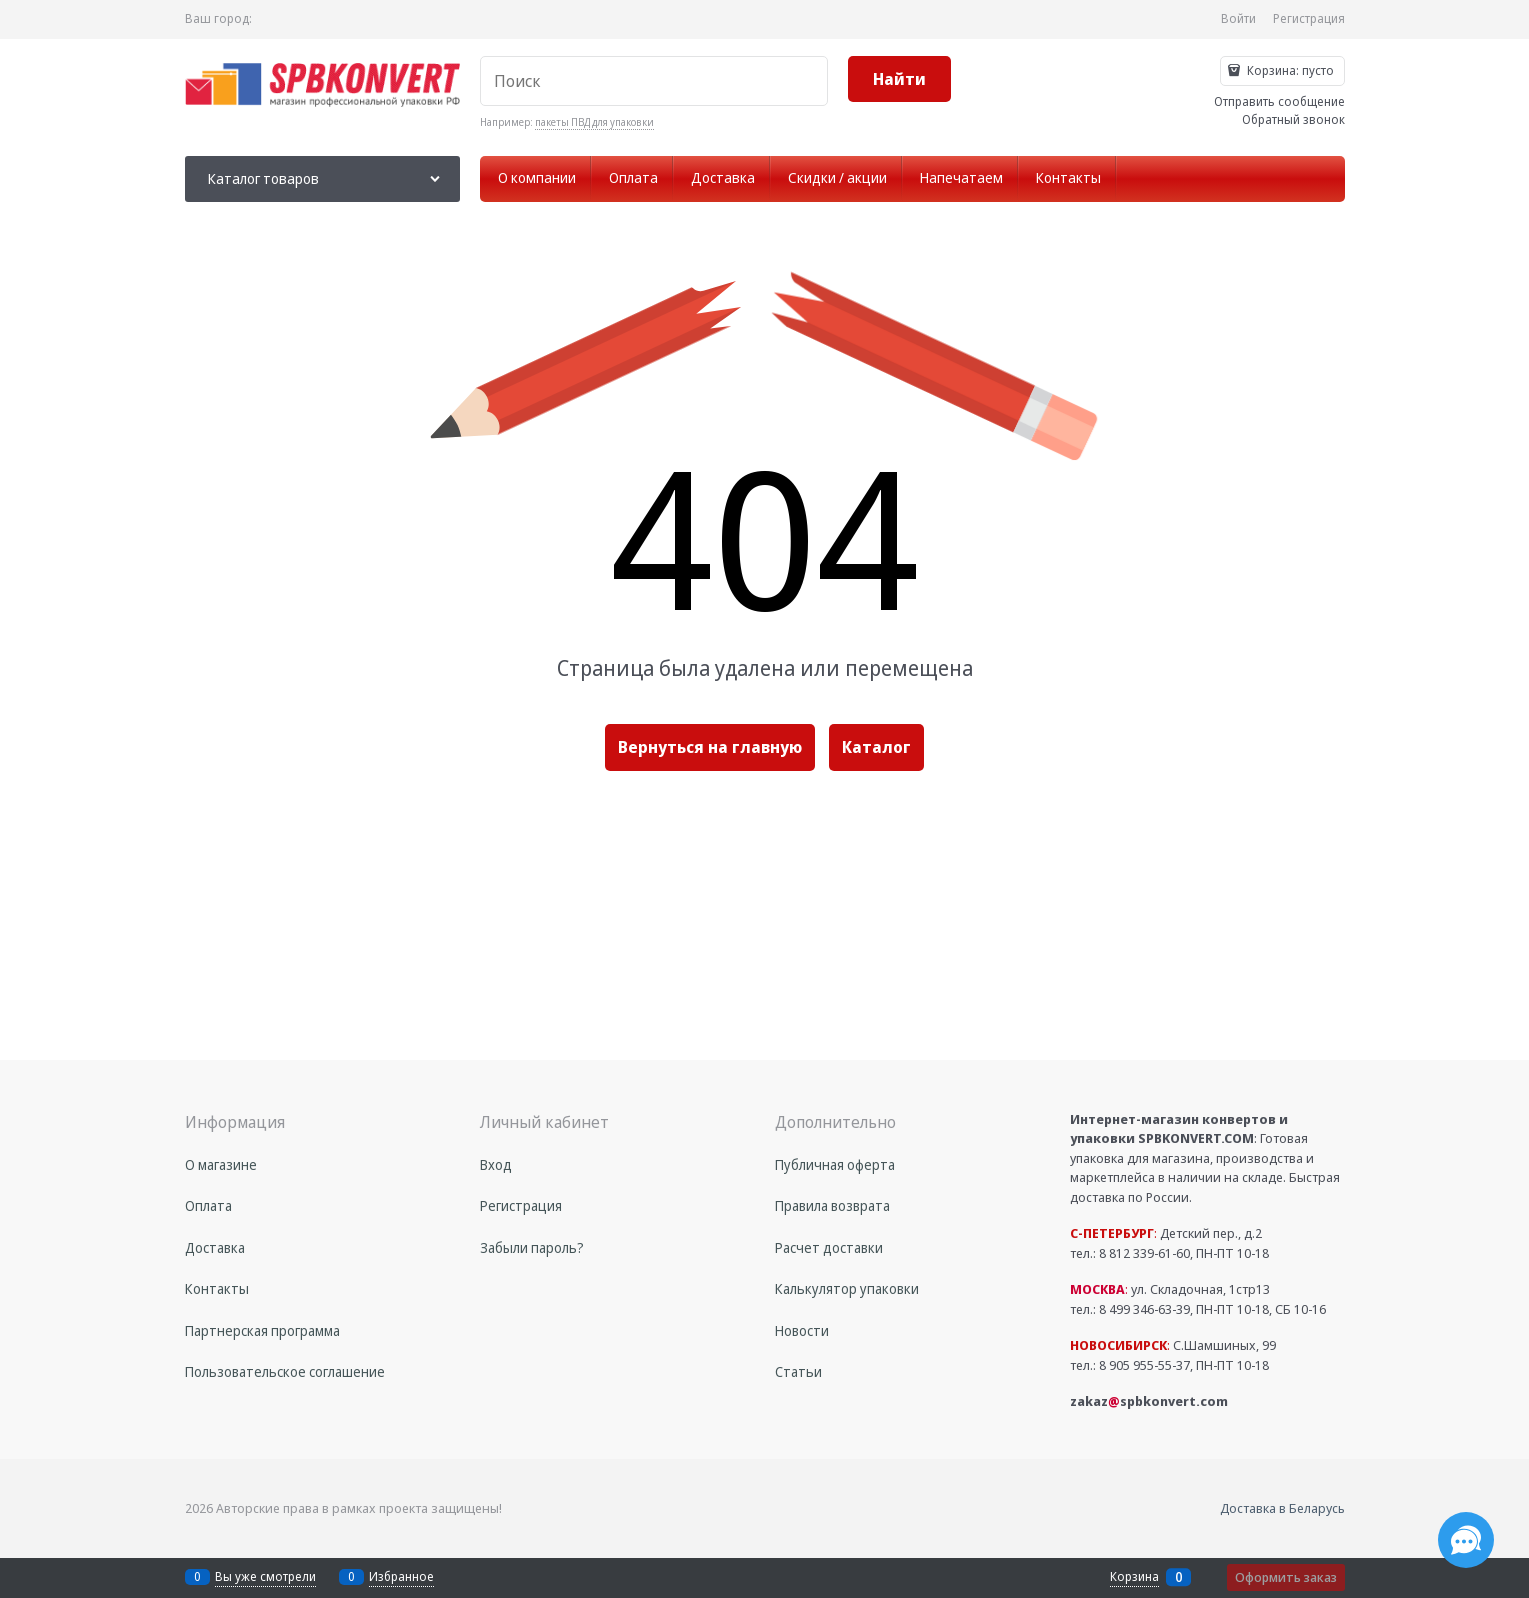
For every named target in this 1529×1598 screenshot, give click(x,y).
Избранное (401, 1576)
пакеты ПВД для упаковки (594, 122)
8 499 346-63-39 (1144, 1309)
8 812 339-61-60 (1144, 1253)
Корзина (1134, 1577)
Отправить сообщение (1279, 101)
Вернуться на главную (710, 747)
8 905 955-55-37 (1144, 1365)
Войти (1238, 18)
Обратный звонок (1293, 119)
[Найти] (899, 79)
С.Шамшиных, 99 (1173, 1345)
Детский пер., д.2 (1166, 1233)
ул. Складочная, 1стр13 (1170, 1289)
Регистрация (1309, 18)
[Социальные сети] (1466, 1540)
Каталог (876, 747)
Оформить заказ (1286, 1577)
